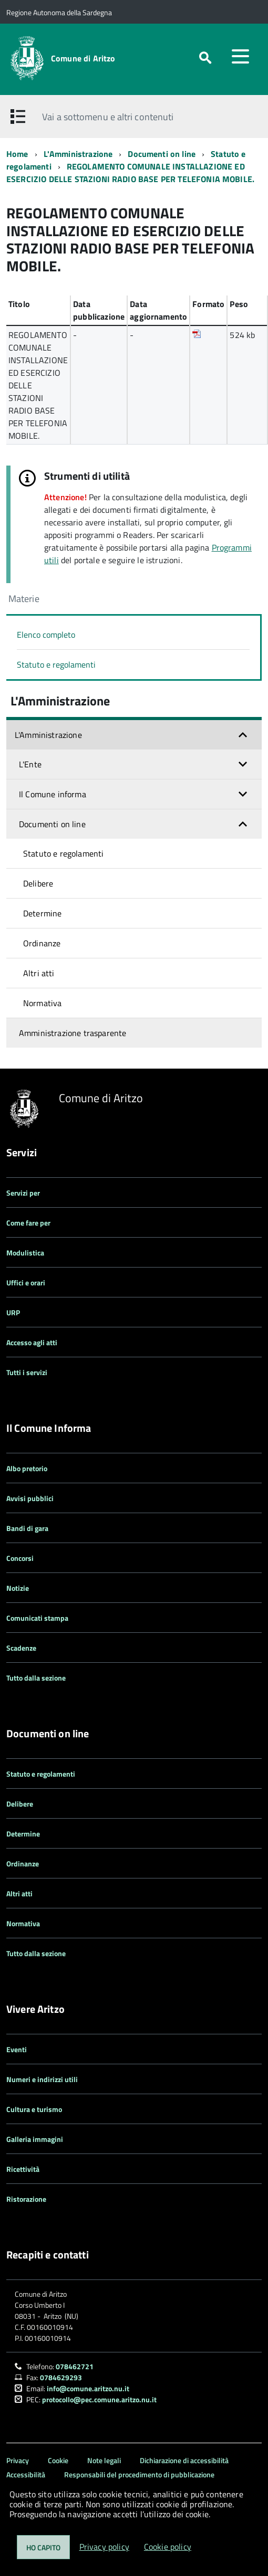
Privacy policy (104, 2546)
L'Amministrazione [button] (48, 735)
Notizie (17, 1587)
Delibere (38, 883)
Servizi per (23, 1192)
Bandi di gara (27, 1528)
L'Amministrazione (78, 153)
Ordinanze (41, 943)
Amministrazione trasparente (72, 1033)
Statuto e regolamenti (56, 664)
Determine (42, 913)
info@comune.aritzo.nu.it (88, 2388)
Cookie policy (167, 2546)
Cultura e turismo (34, 2109)
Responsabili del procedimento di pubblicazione (139, 2474)
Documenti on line (161, 153)
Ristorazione (26, 2198)
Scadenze (21, 1647)
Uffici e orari (25, 1282)
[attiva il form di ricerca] (205, 58)
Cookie (58, 2460)
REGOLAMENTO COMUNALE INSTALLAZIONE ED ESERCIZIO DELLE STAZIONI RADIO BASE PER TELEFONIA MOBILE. (130, 172)
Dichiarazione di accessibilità (184, 2460)
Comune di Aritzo (83, 58)
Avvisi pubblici (30, 1498)
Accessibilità (25, 2474)
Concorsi (20, 1558)
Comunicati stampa (37, 1617)
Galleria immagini (34, 2139)
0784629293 (61, 2377)
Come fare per (28, 1222)
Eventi (16, 2049)
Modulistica (25, 1252)
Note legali (104, 2460)
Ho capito (43, 2547)
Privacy (17, 2460)
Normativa (42, 1003)
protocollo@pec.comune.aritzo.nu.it (99, 2399)
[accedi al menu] (240, 56)
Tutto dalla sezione (36, 1677)
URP (13, 1312)
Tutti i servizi (26, 1372)
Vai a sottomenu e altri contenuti (107, 117)
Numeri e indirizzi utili (42, 2079)
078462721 (75, 2366)
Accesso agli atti (31, 1342)
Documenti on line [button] (52, 824)
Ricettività (22, 2168)
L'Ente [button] (30, 764)
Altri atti (39, 973)
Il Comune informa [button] (52, 794)
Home (17, 153)
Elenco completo (46, 634)
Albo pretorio (26, 1468)
